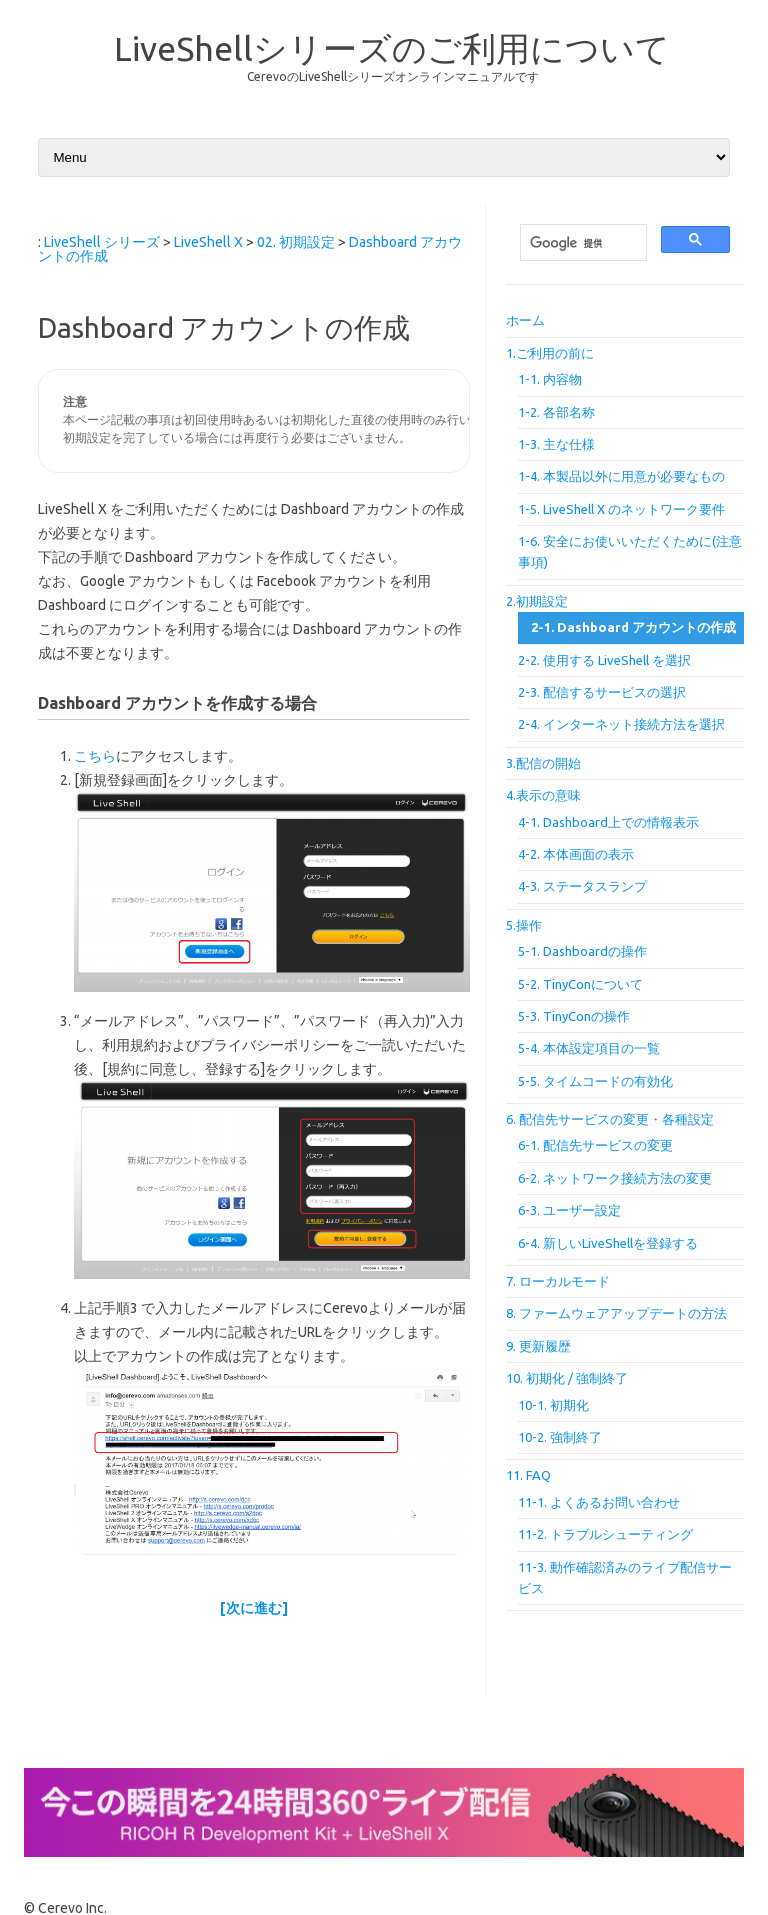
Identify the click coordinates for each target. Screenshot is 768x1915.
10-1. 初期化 (553, 1405)
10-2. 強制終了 (560, 1437)
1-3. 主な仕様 (556, 444)
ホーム (525, 320)
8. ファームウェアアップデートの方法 (616, 1313)
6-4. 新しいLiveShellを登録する (608, 1243)
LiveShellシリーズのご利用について (392, 48)
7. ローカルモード (558, 1281)
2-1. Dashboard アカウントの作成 (633, 627)
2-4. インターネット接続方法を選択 (621, 724)
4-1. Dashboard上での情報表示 (608, 822)
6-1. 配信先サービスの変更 (595, 1145)
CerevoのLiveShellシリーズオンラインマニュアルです (393, 76)
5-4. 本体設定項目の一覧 (589, 1048)
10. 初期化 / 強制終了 (567, 1378)
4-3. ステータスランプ (582, 886)
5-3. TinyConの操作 (574, 1016)
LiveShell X (208, 242)
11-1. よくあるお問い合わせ (599, 1502)
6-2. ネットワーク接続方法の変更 (615, 1178)
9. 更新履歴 (538, 1346)
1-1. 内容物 (550, 379)
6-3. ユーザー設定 (569, 1210)
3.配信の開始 (543, 763)
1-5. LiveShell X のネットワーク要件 (621, 509)
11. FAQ (528, 1475)
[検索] (581, 243)
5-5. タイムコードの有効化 (595, 1081)
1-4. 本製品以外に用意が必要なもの (621, 476)
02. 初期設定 (296, 242)
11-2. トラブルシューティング (605, 1534)
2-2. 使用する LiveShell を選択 (604, 660)
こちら (95, 756)
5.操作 (524, 925)
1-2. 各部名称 (556, 412)
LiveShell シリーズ (102, 242)
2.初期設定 (537, 601)
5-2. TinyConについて (580, 984)
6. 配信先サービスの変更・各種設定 (610, 1119)
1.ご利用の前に (550, 353)
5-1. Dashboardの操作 (582, 951)
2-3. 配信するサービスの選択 (602, 692)
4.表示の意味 (543, 795)
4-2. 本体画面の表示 (576, 854)
